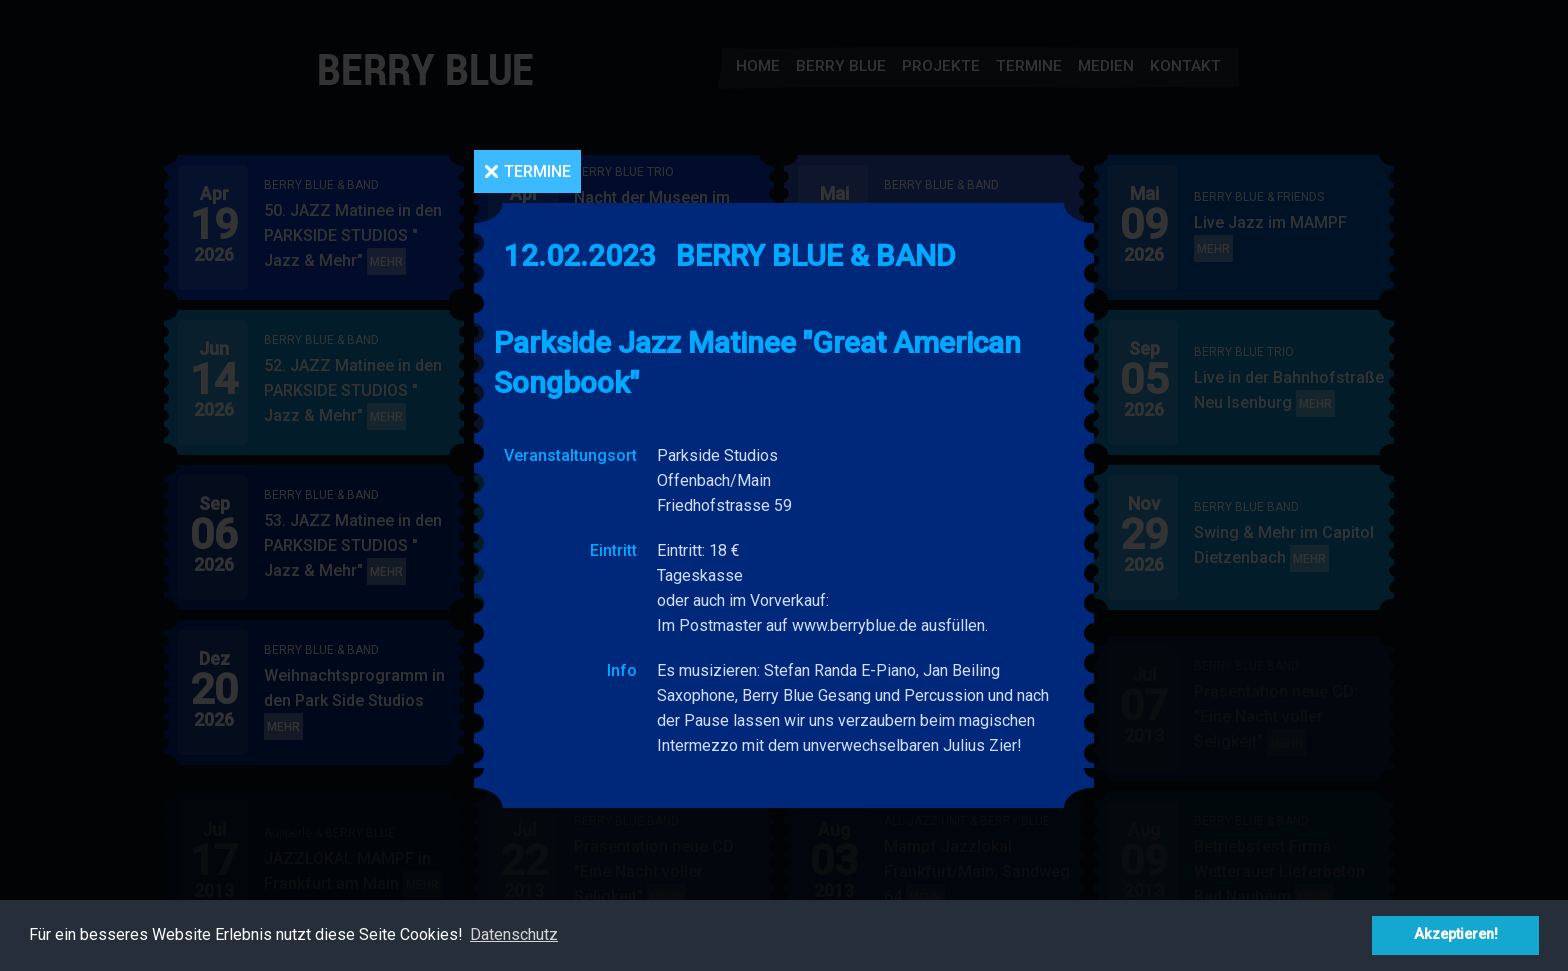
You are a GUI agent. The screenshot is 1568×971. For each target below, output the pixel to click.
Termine (537, 171)
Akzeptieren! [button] (1456, 934)
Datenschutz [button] (514, 934)
